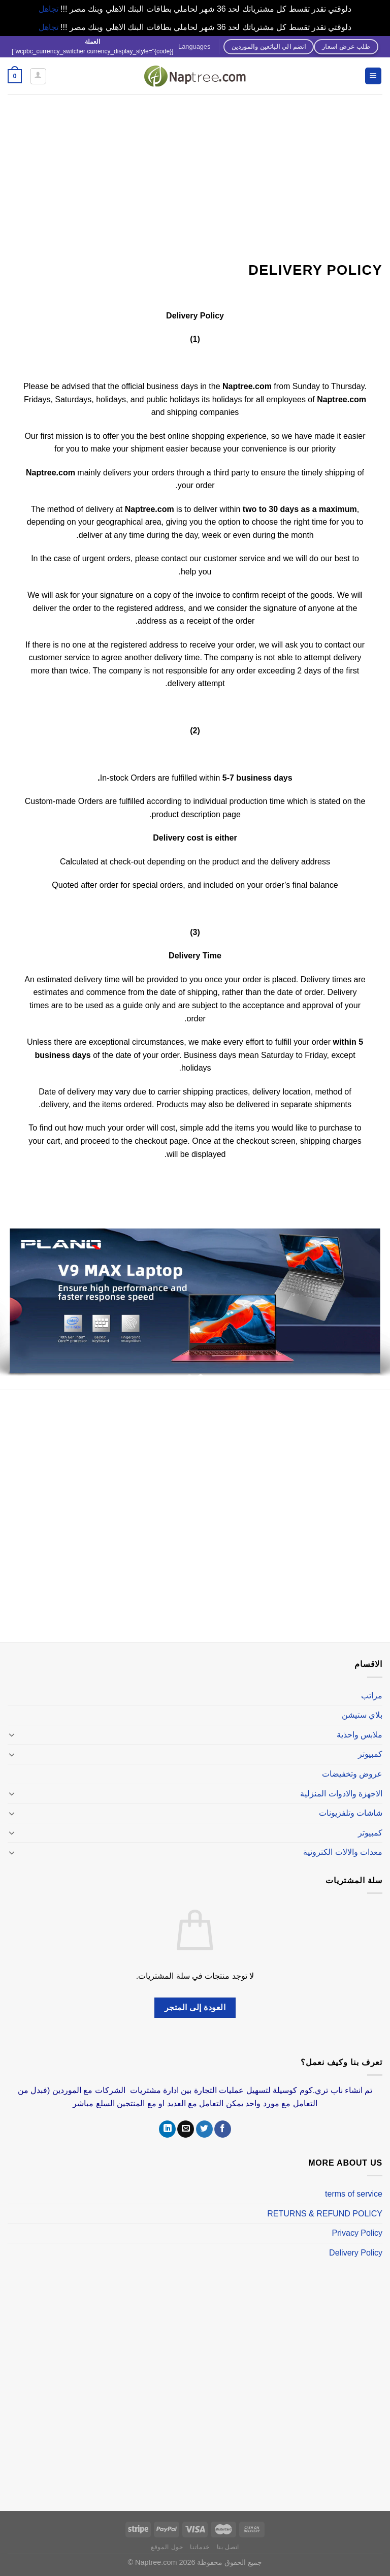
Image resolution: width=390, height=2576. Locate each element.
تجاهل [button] (48, 9)
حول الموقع (167, 2547)
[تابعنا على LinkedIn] (167, 2129)
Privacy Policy (357, 2233)
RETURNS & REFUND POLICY (324, 2213)
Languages (194, 46)
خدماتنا (199, 2547)
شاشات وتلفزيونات (350, 1813)
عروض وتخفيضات (352, 1773)
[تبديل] (12, 1734)
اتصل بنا (228, 2547)
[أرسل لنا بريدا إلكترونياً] (185, 2129)
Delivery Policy (355, 2252)
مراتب (371, 1695)
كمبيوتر (370, 1754)
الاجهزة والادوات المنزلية (341, 1793)
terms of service (353, 2193)
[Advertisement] (195, 171)
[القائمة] (373, 76)
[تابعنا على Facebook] (222, 2129)
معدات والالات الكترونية (342, 1852)
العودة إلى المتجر (195, 2007)
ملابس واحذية (359, 1734)
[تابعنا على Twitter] (204, 2129)
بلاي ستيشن (362, 1715)
